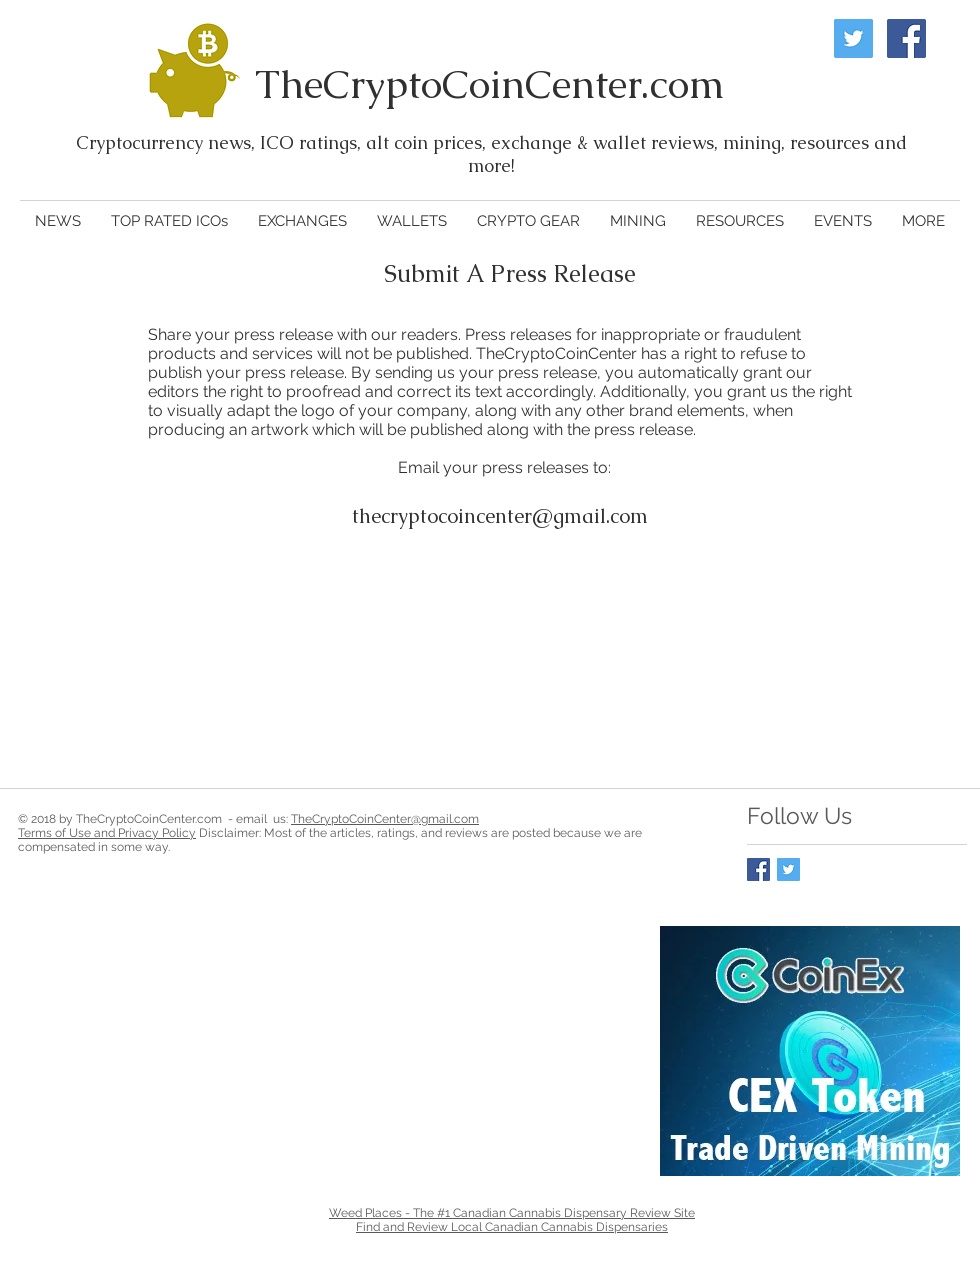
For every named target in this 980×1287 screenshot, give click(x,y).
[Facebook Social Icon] (906, 38)
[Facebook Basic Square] (758, 869)
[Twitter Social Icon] (853, 38)
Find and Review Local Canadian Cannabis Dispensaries (512, 1227)
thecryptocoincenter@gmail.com (500, 516)
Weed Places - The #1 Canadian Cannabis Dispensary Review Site (512, 1213)
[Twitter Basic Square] (788, 869)
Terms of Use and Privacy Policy (107, 833)
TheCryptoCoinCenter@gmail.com (385, 819)
